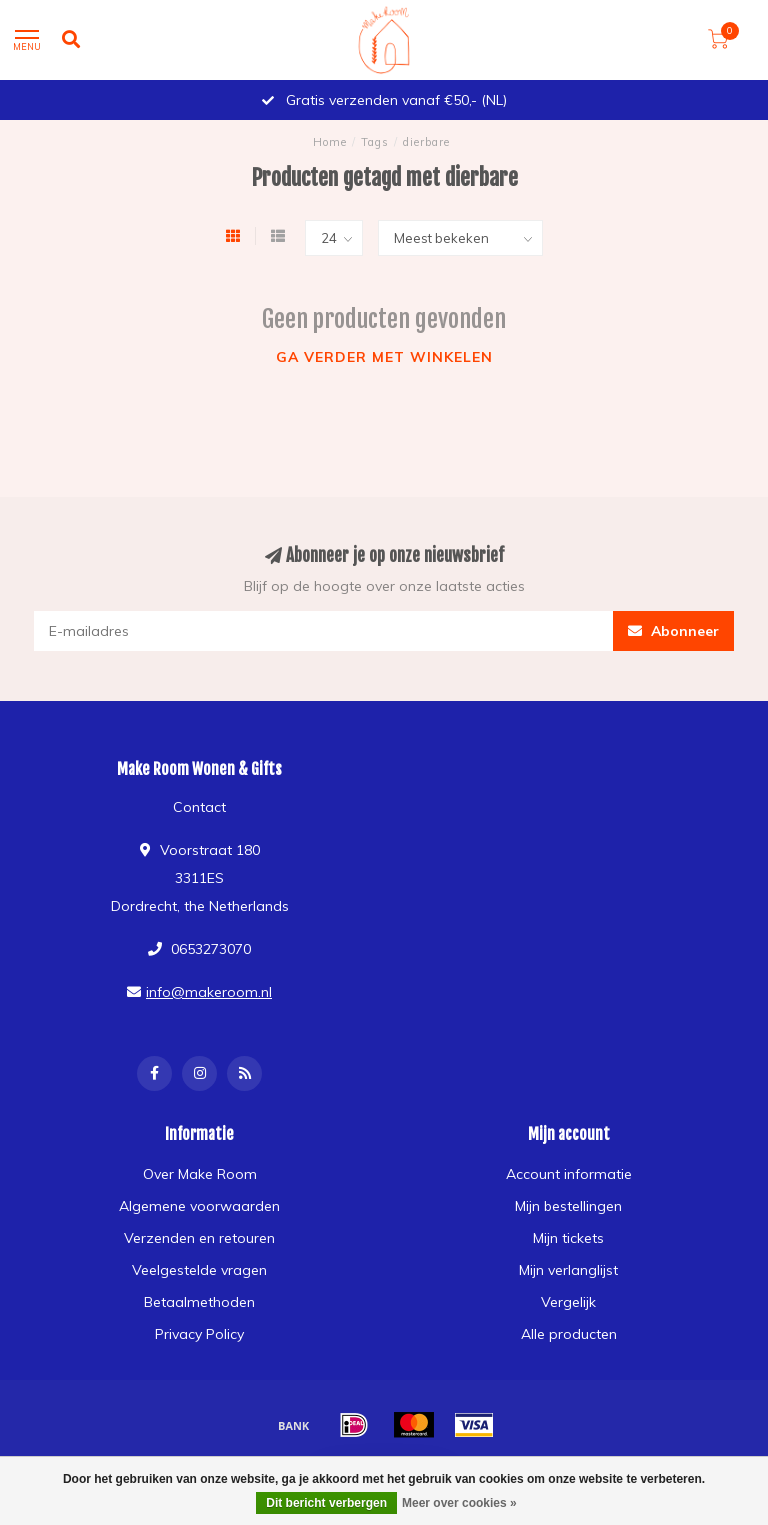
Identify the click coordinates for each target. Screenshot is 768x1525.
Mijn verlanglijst (568, 1270)
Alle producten (569, 1334)
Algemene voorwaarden (199, 1206)
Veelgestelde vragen (199, 1270)
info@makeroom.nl (209, 992)
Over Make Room (200, 1174)
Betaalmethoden (199, 1302)
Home (330, 142)
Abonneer (673, 631)
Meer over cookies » (459, 1503)
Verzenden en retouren (199, 1238)
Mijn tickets (568, 1238)
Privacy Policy (199, 1334)
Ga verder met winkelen (384, 357)
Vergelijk (568, 1302)
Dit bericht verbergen (326, 1503)
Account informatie (569, 1174)
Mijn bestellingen (568, 1206)
